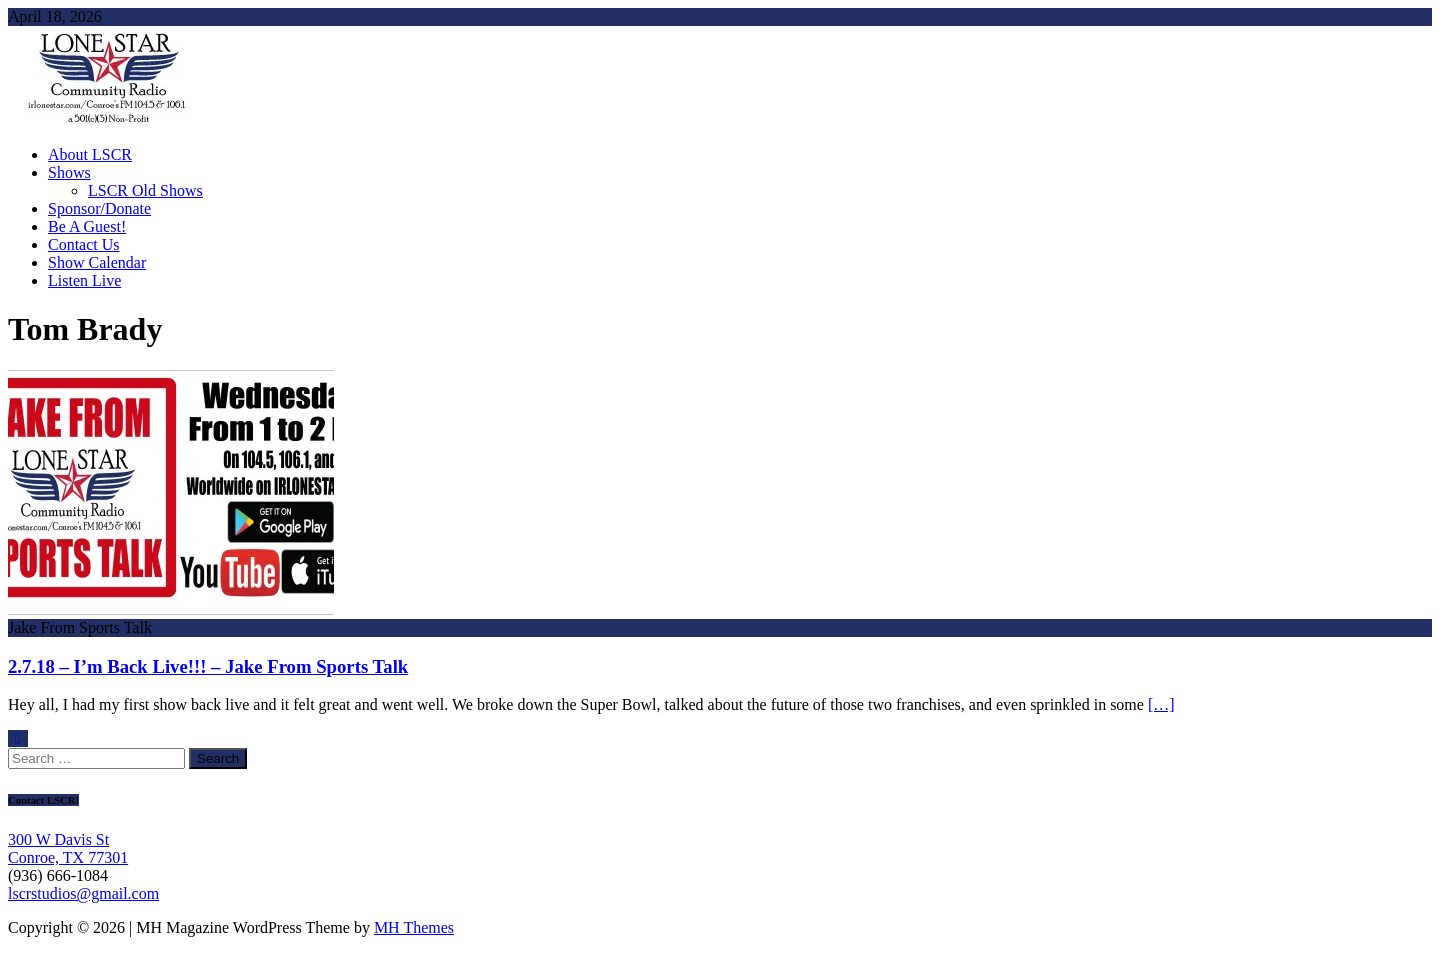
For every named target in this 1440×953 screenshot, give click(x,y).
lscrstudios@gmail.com (83, 893)
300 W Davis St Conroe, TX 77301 (68, 848)
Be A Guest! (87, 226)
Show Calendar (97, 262)
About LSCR (90, 154)
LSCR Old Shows (145, 190)
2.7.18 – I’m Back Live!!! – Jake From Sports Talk (208, 666)
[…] (1161, 704)
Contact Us (84, 244)
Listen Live (84, 280)
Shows (69, 172)
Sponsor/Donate (99, 208)
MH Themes (414, 927)
